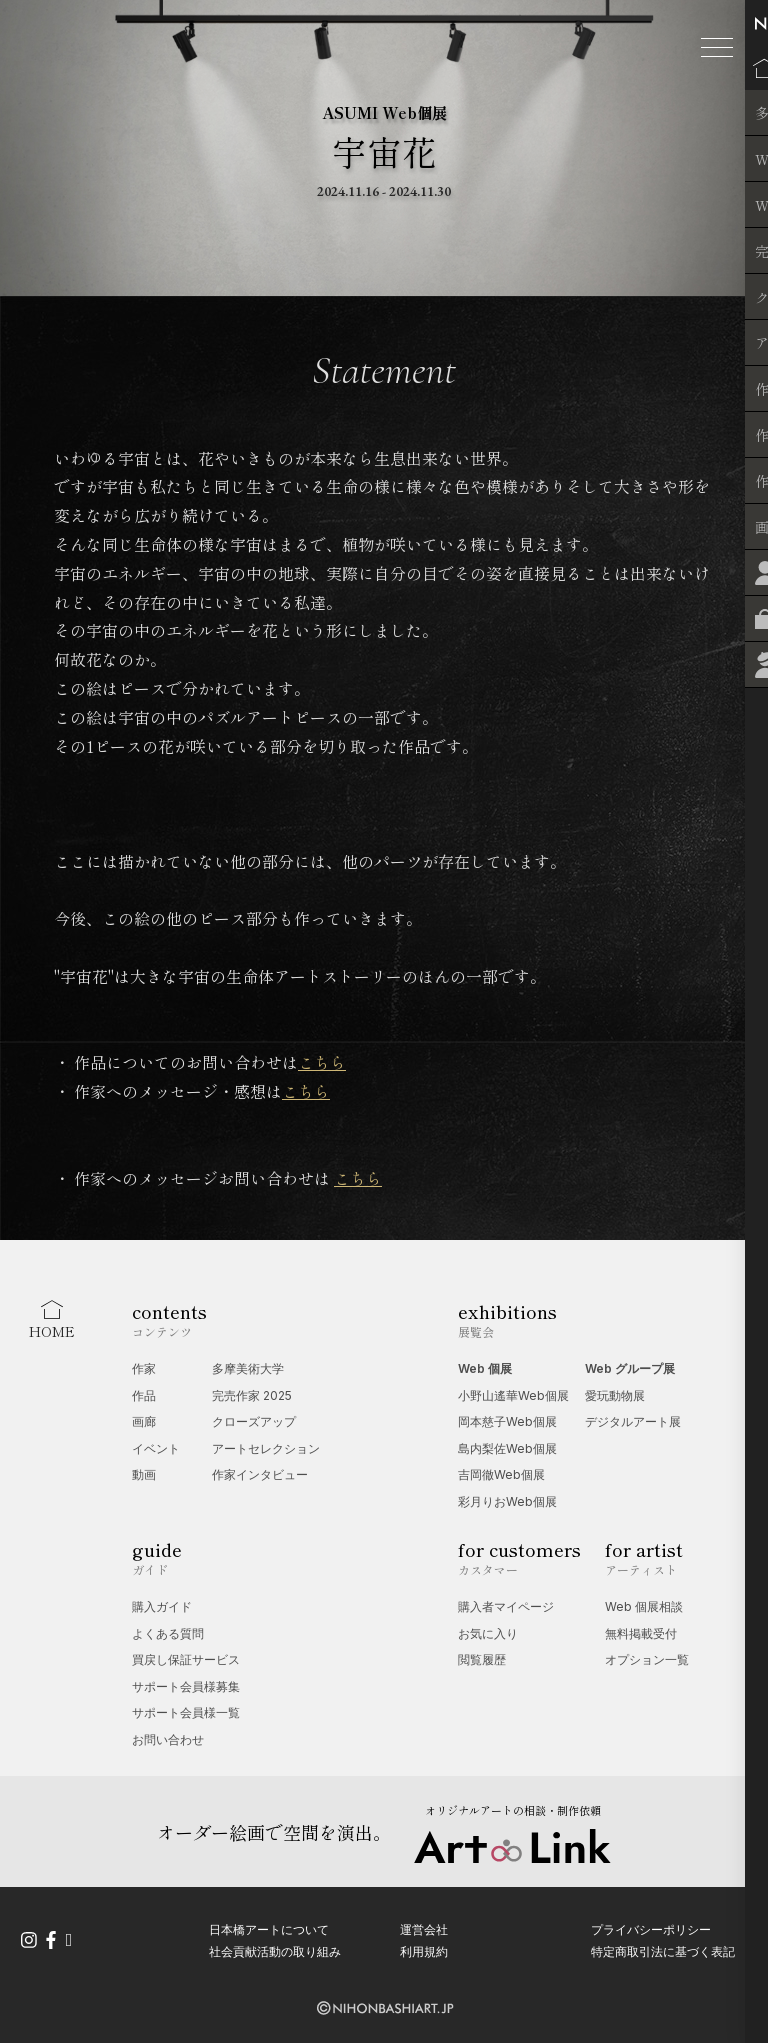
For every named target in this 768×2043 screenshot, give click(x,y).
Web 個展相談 (644, 1606)
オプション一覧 (647, 1659)
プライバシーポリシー (651, 1929)
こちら (322, 1062)
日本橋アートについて (269, 1929)
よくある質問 (168, 1633)
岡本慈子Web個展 (507, 1421)
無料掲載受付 (641, 1633)
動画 (144, 1474)
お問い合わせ (168, 1739)
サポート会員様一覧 (186, 1712)
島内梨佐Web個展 (507, 1448)
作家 (144, 1368)
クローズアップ (254, 1421)
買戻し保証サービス (186, 1659)
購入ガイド (162, 1606)
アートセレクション (266, 1448)
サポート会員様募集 (186, 1686)
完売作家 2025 (252, 1395)
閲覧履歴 (482, 1659)
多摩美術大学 (248, 1368)
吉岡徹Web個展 (501, 1474)
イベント (156, 1448)
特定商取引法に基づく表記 (663, 1950)
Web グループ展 (630, 1368)
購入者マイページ (506, 1606)
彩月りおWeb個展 (507, 1501)
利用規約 (424, 1950)
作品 (144, 1395)
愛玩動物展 (615, 1395)
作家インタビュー (260, 1474)
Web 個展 (485, 1368)
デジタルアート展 (633, 1421)
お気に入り (488, 1633)
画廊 (144, 1421)
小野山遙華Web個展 (513, 1395)
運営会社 (424, 1929)
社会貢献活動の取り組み (275, 1950)
